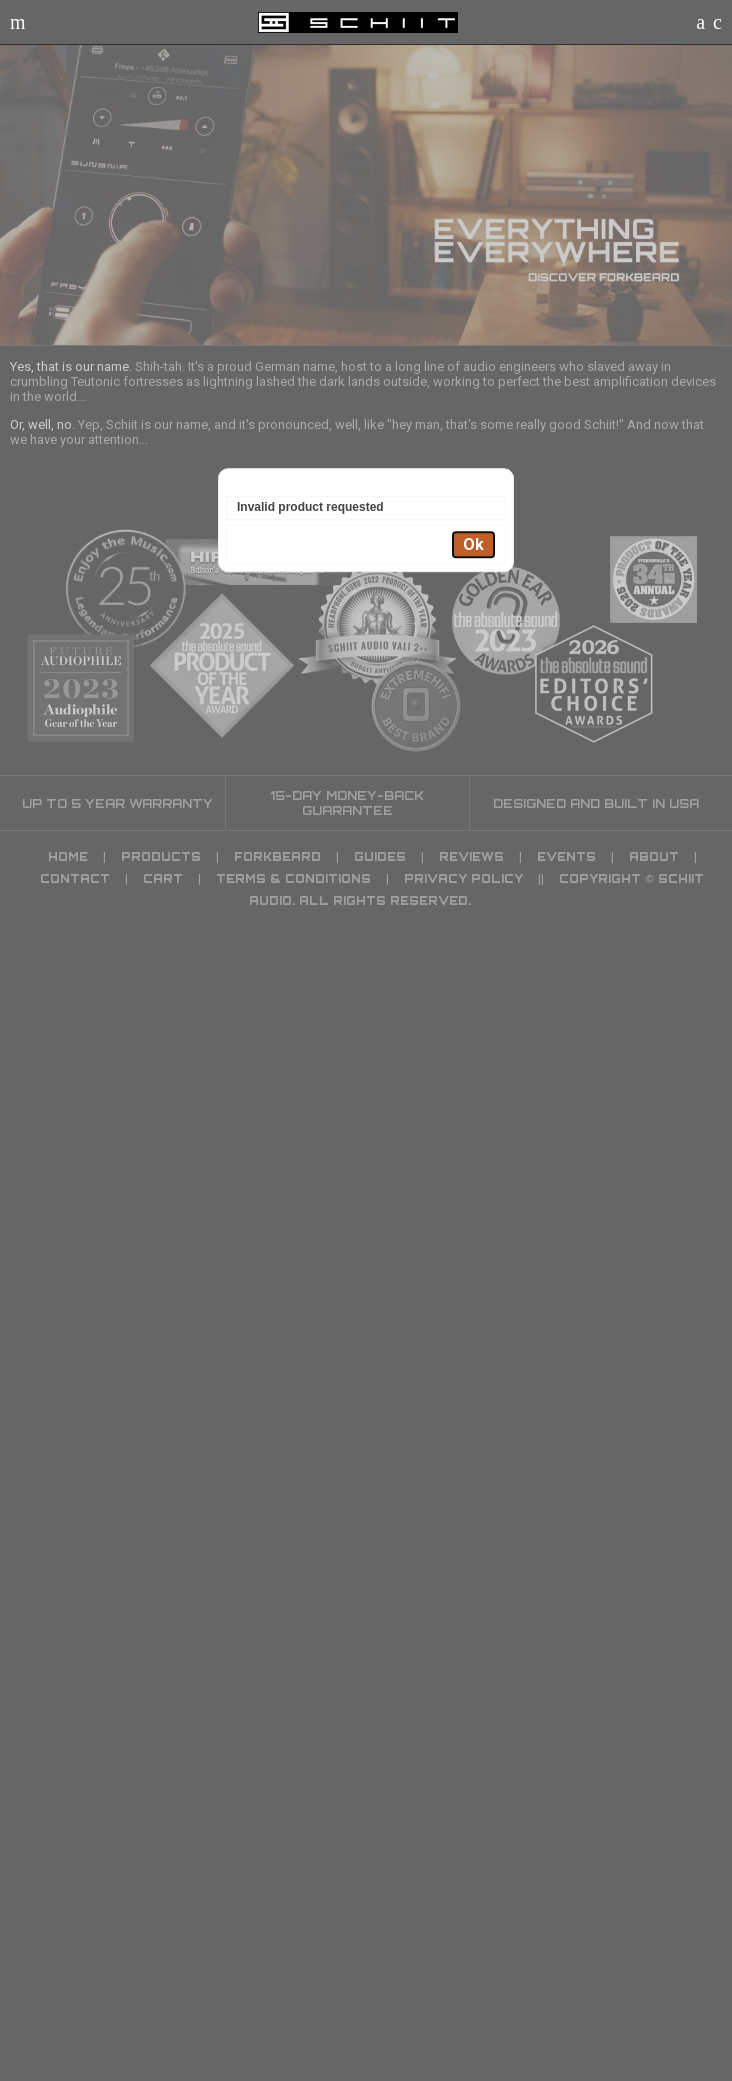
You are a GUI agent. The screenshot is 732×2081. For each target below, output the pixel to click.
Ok (473, 544)
